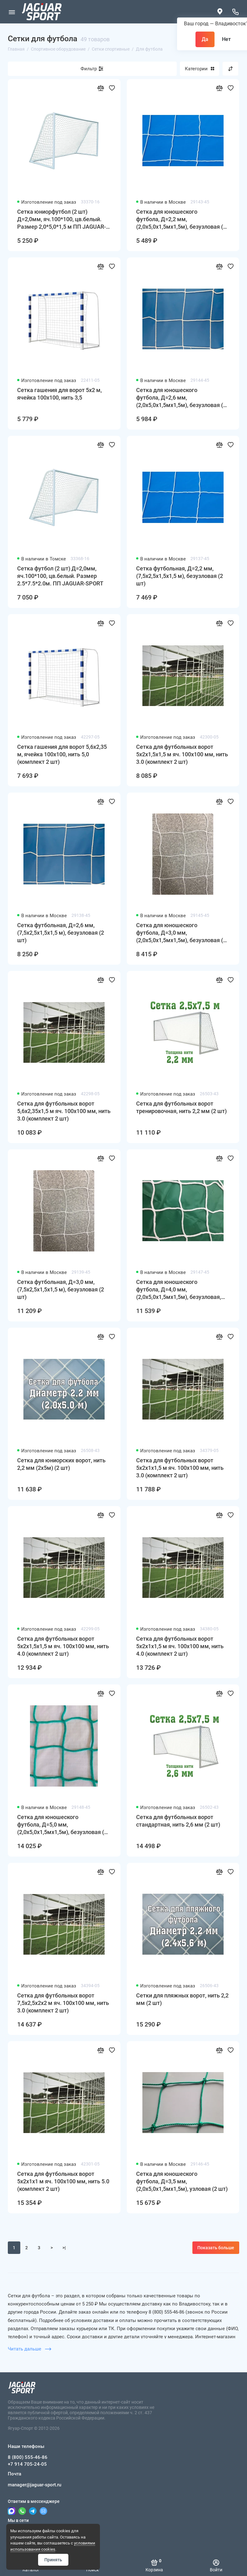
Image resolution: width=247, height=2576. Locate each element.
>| (64, 2247)
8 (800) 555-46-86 (27, 2457)
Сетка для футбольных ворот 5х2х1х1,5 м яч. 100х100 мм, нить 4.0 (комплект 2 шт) (180, 1646)
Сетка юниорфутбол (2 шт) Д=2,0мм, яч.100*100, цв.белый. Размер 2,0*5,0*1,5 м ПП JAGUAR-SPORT (61, 219)
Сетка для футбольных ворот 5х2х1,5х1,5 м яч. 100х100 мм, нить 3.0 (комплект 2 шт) (182, 754)
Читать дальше (29, 2349)
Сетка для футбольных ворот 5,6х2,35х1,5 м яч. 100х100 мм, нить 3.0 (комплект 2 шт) (64, 1111)
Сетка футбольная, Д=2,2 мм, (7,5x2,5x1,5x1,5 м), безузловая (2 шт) (179, 576)
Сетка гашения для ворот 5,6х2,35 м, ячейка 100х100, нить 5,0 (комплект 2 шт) (62, 754)
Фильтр (89, 69)
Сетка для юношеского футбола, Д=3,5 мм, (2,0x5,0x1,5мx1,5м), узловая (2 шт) (182, 2181)
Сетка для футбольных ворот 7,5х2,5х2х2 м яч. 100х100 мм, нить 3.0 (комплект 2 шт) (63, 2003)
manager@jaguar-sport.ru (34, 2485)
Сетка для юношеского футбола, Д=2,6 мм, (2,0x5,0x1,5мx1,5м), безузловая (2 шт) (181, 398)
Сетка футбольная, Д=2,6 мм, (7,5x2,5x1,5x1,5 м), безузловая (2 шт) (60, 932)
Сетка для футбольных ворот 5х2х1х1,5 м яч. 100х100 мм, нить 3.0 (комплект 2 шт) (180, 1468)
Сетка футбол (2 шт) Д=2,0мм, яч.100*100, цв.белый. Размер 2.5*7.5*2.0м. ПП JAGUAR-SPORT (60, 576)
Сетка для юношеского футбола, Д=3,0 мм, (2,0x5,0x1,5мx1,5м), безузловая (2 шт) (181, 933)
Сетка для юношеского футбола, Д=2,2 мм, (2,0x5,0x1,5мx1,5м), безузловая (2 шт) (181, 219)
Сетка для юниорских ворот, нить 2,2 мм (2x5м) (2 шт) (61, 1464)
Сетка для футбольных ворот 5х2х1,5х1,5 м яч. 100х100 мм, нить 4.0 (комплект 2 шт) (63, 1646)
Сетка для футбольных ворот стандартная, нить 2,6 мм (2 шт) (178, 1821)
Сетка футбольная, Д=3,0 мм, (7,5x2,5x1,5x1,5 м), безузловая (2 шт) (60, 1289)
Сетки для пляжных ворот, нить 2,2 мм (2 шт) (182, 1999)
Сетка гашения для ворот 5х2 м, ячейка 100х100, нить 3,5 (59, 394)
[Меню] (11, 11)
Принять (53, 2559)
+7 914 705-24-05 (27, 2464)
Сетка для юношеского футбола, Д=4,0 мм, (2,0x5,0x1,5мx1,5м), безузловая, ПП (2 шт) (178, 1290)
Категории (199, 69)
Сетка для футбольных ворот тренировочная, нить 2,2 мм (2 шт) (181, 1107)
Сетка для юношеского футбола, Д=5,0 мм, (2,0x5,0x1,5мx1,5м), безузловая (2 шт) (62, 1825)
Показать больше (215, 2247)
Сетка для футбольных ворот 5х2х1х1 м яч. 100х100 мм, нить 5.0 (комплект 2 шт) (63, 2181)
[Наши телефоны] (235, 11)
